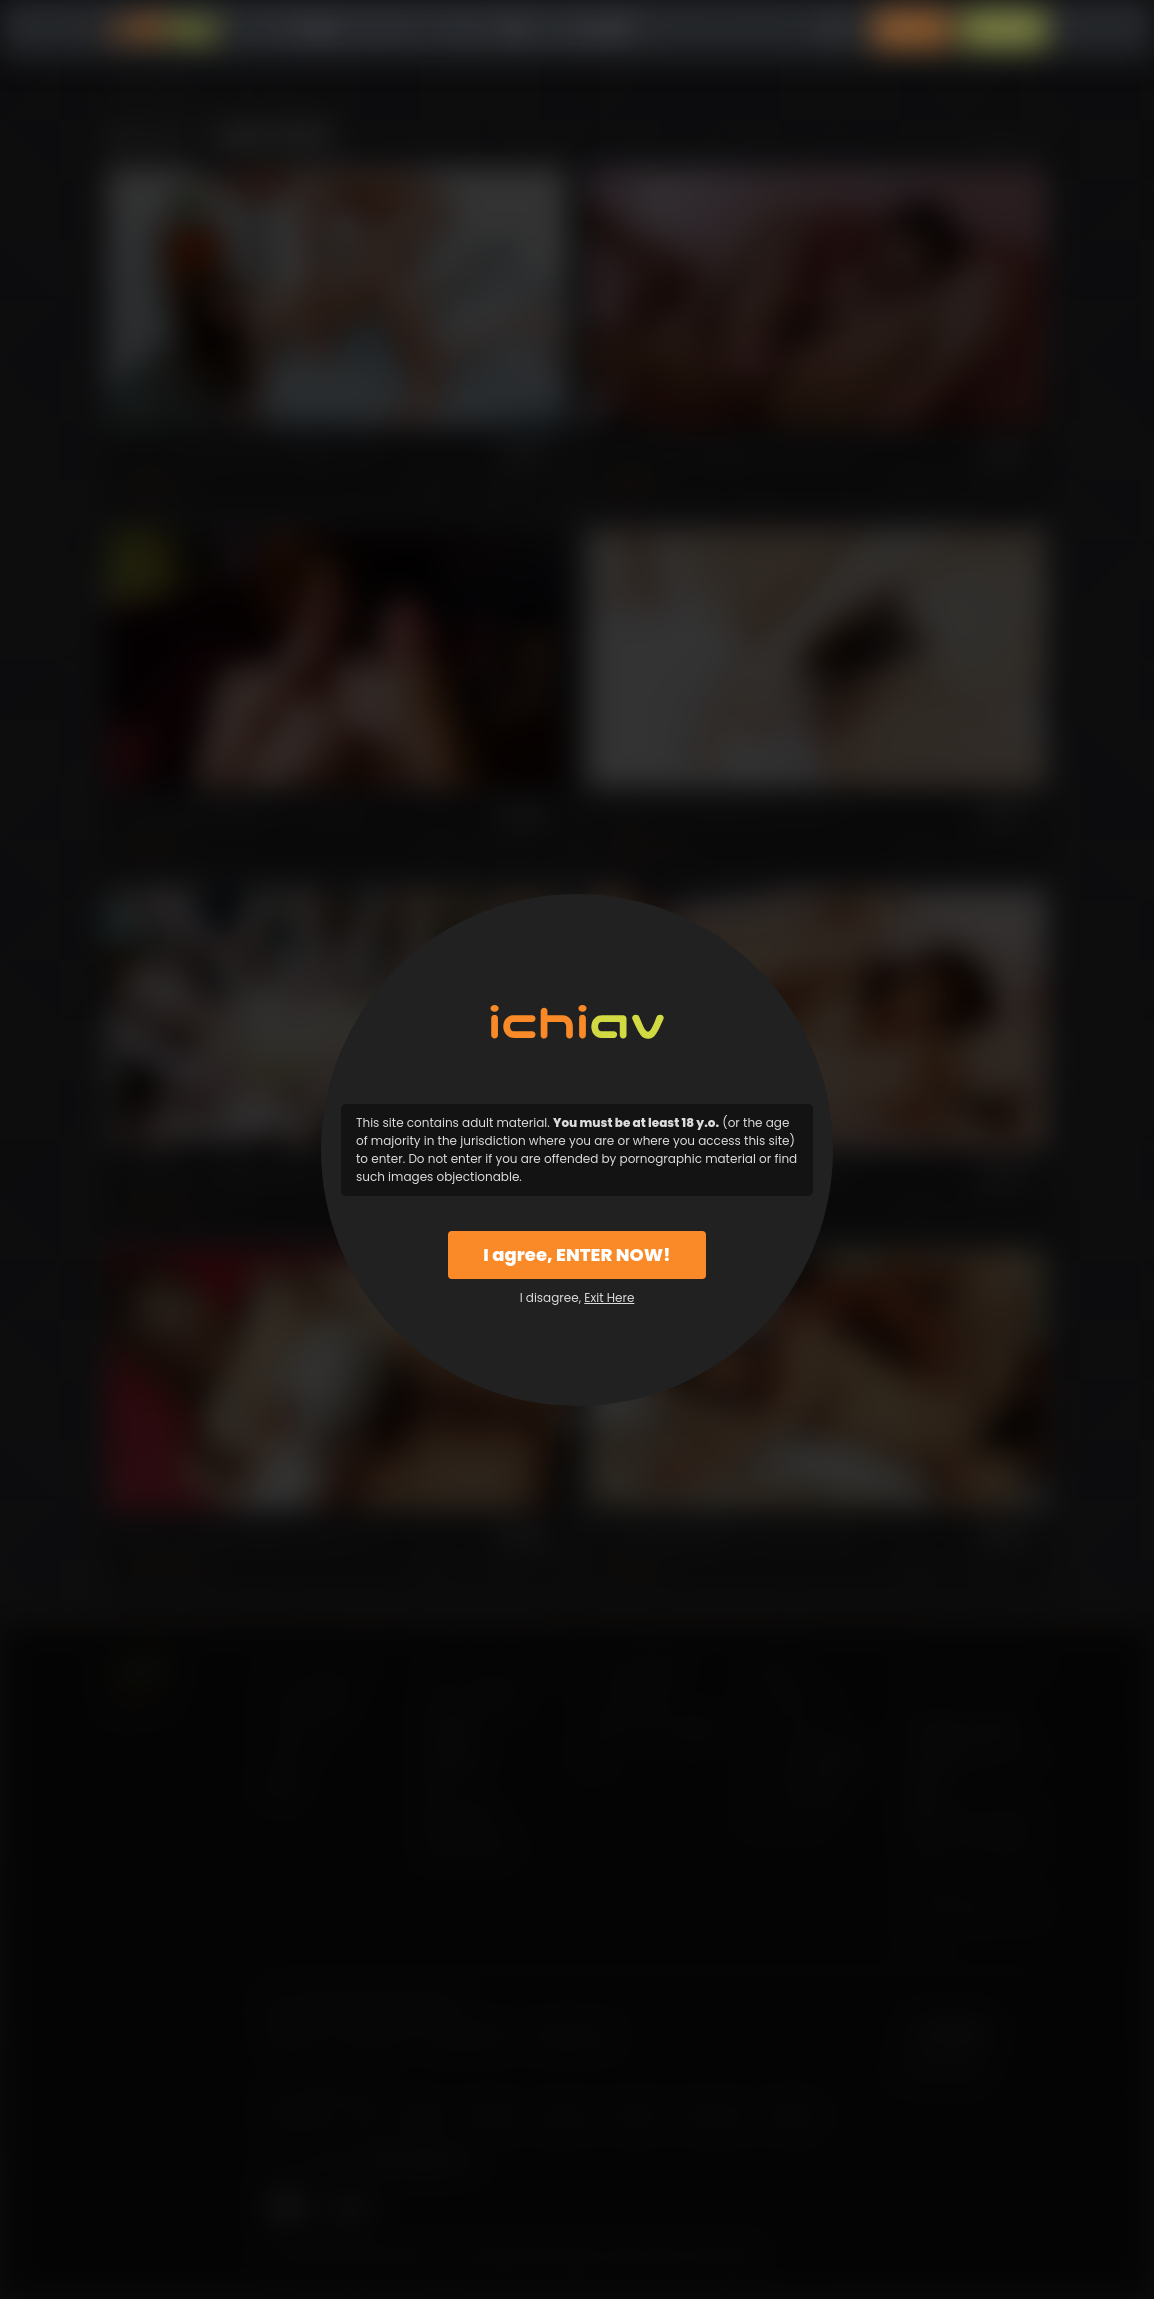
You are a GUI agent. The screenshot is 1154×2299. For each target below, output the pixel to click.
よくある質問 (587, 29)
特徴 (514, 29)
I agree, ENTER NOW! (576, 1254)
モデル (463, 29)
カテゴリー (390, 29)
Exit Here (609, 1297)
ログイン (912, 29)
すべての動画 (295, 29)
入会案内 (1004, 29)
